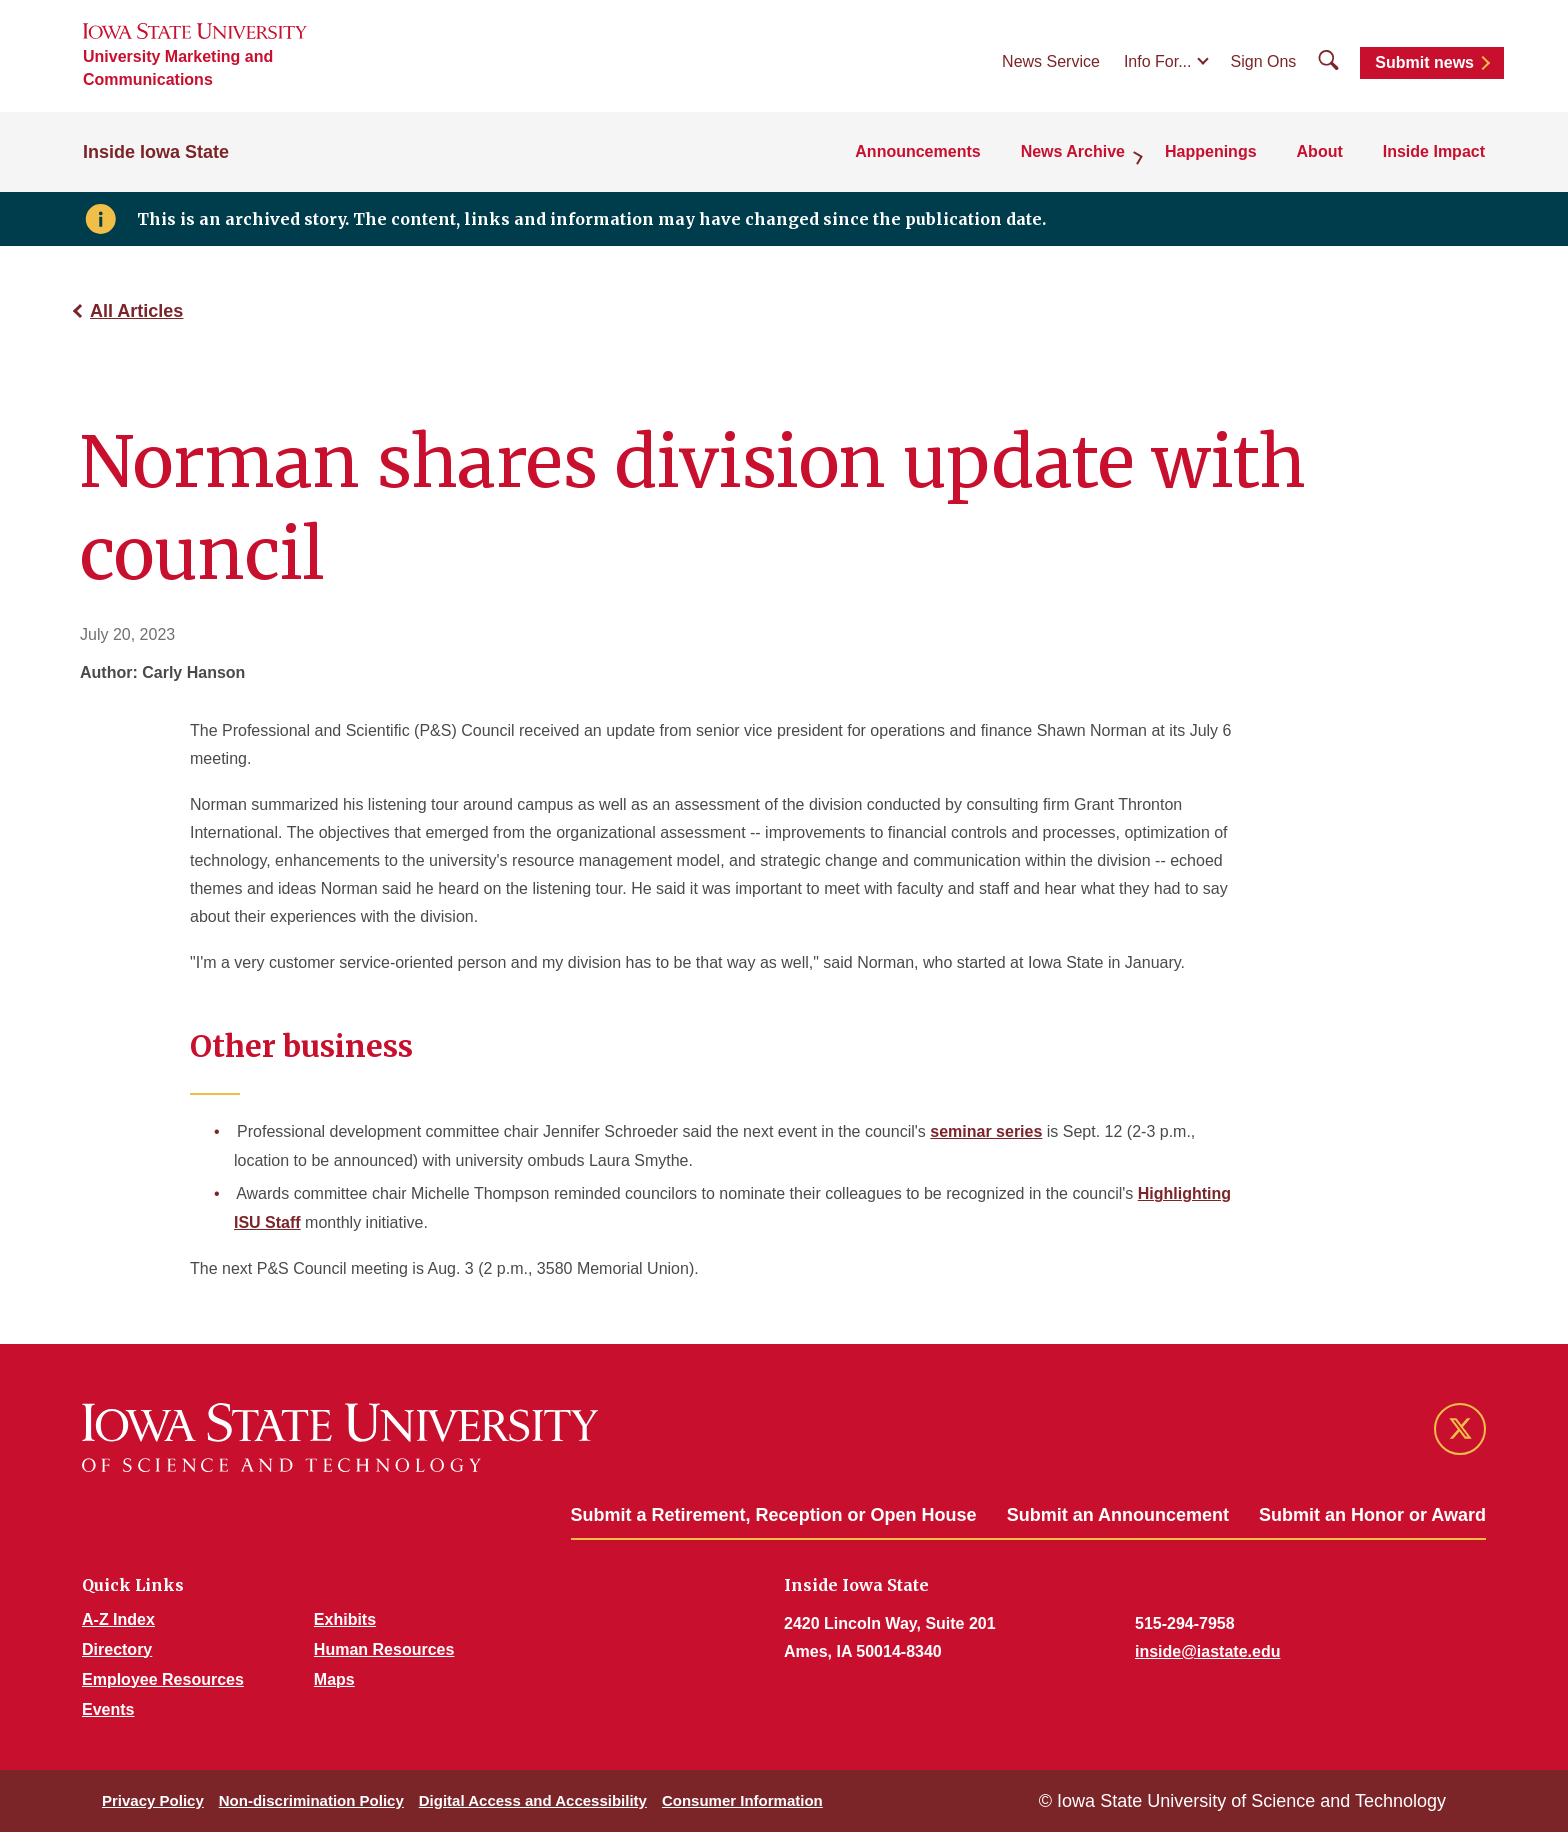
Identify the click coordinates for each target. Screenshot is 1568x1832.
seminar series (986, 1131)
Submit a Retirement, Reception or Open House (774, 1515)
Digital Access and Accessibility (533, 1800)
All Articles (136, 311)
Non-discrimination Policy (311, 1800)
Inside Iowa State (156, 152)
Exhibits (345, 1619)
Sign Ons (1264, 61)
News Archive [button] (1073, 151)
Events (108, 1709)
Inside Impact (1434, 151)
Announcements (917, 151)
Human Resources (384, 1649)
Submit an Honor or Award (1372, 1515)
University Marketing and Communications (178, 68)
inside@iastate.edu (1207, 1651)
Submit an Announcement (1118, 1515)
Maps (334, 1679)
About (1320, 151)
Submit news (1424, 62)
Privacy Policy (153, 1800)
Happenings (1211, 151)
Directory (117, 1649)
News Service (1051, 61)
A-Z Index (118, 1619)
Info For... (1158, 61)
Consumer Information (742, 1800)
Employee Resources (163, 1679)
